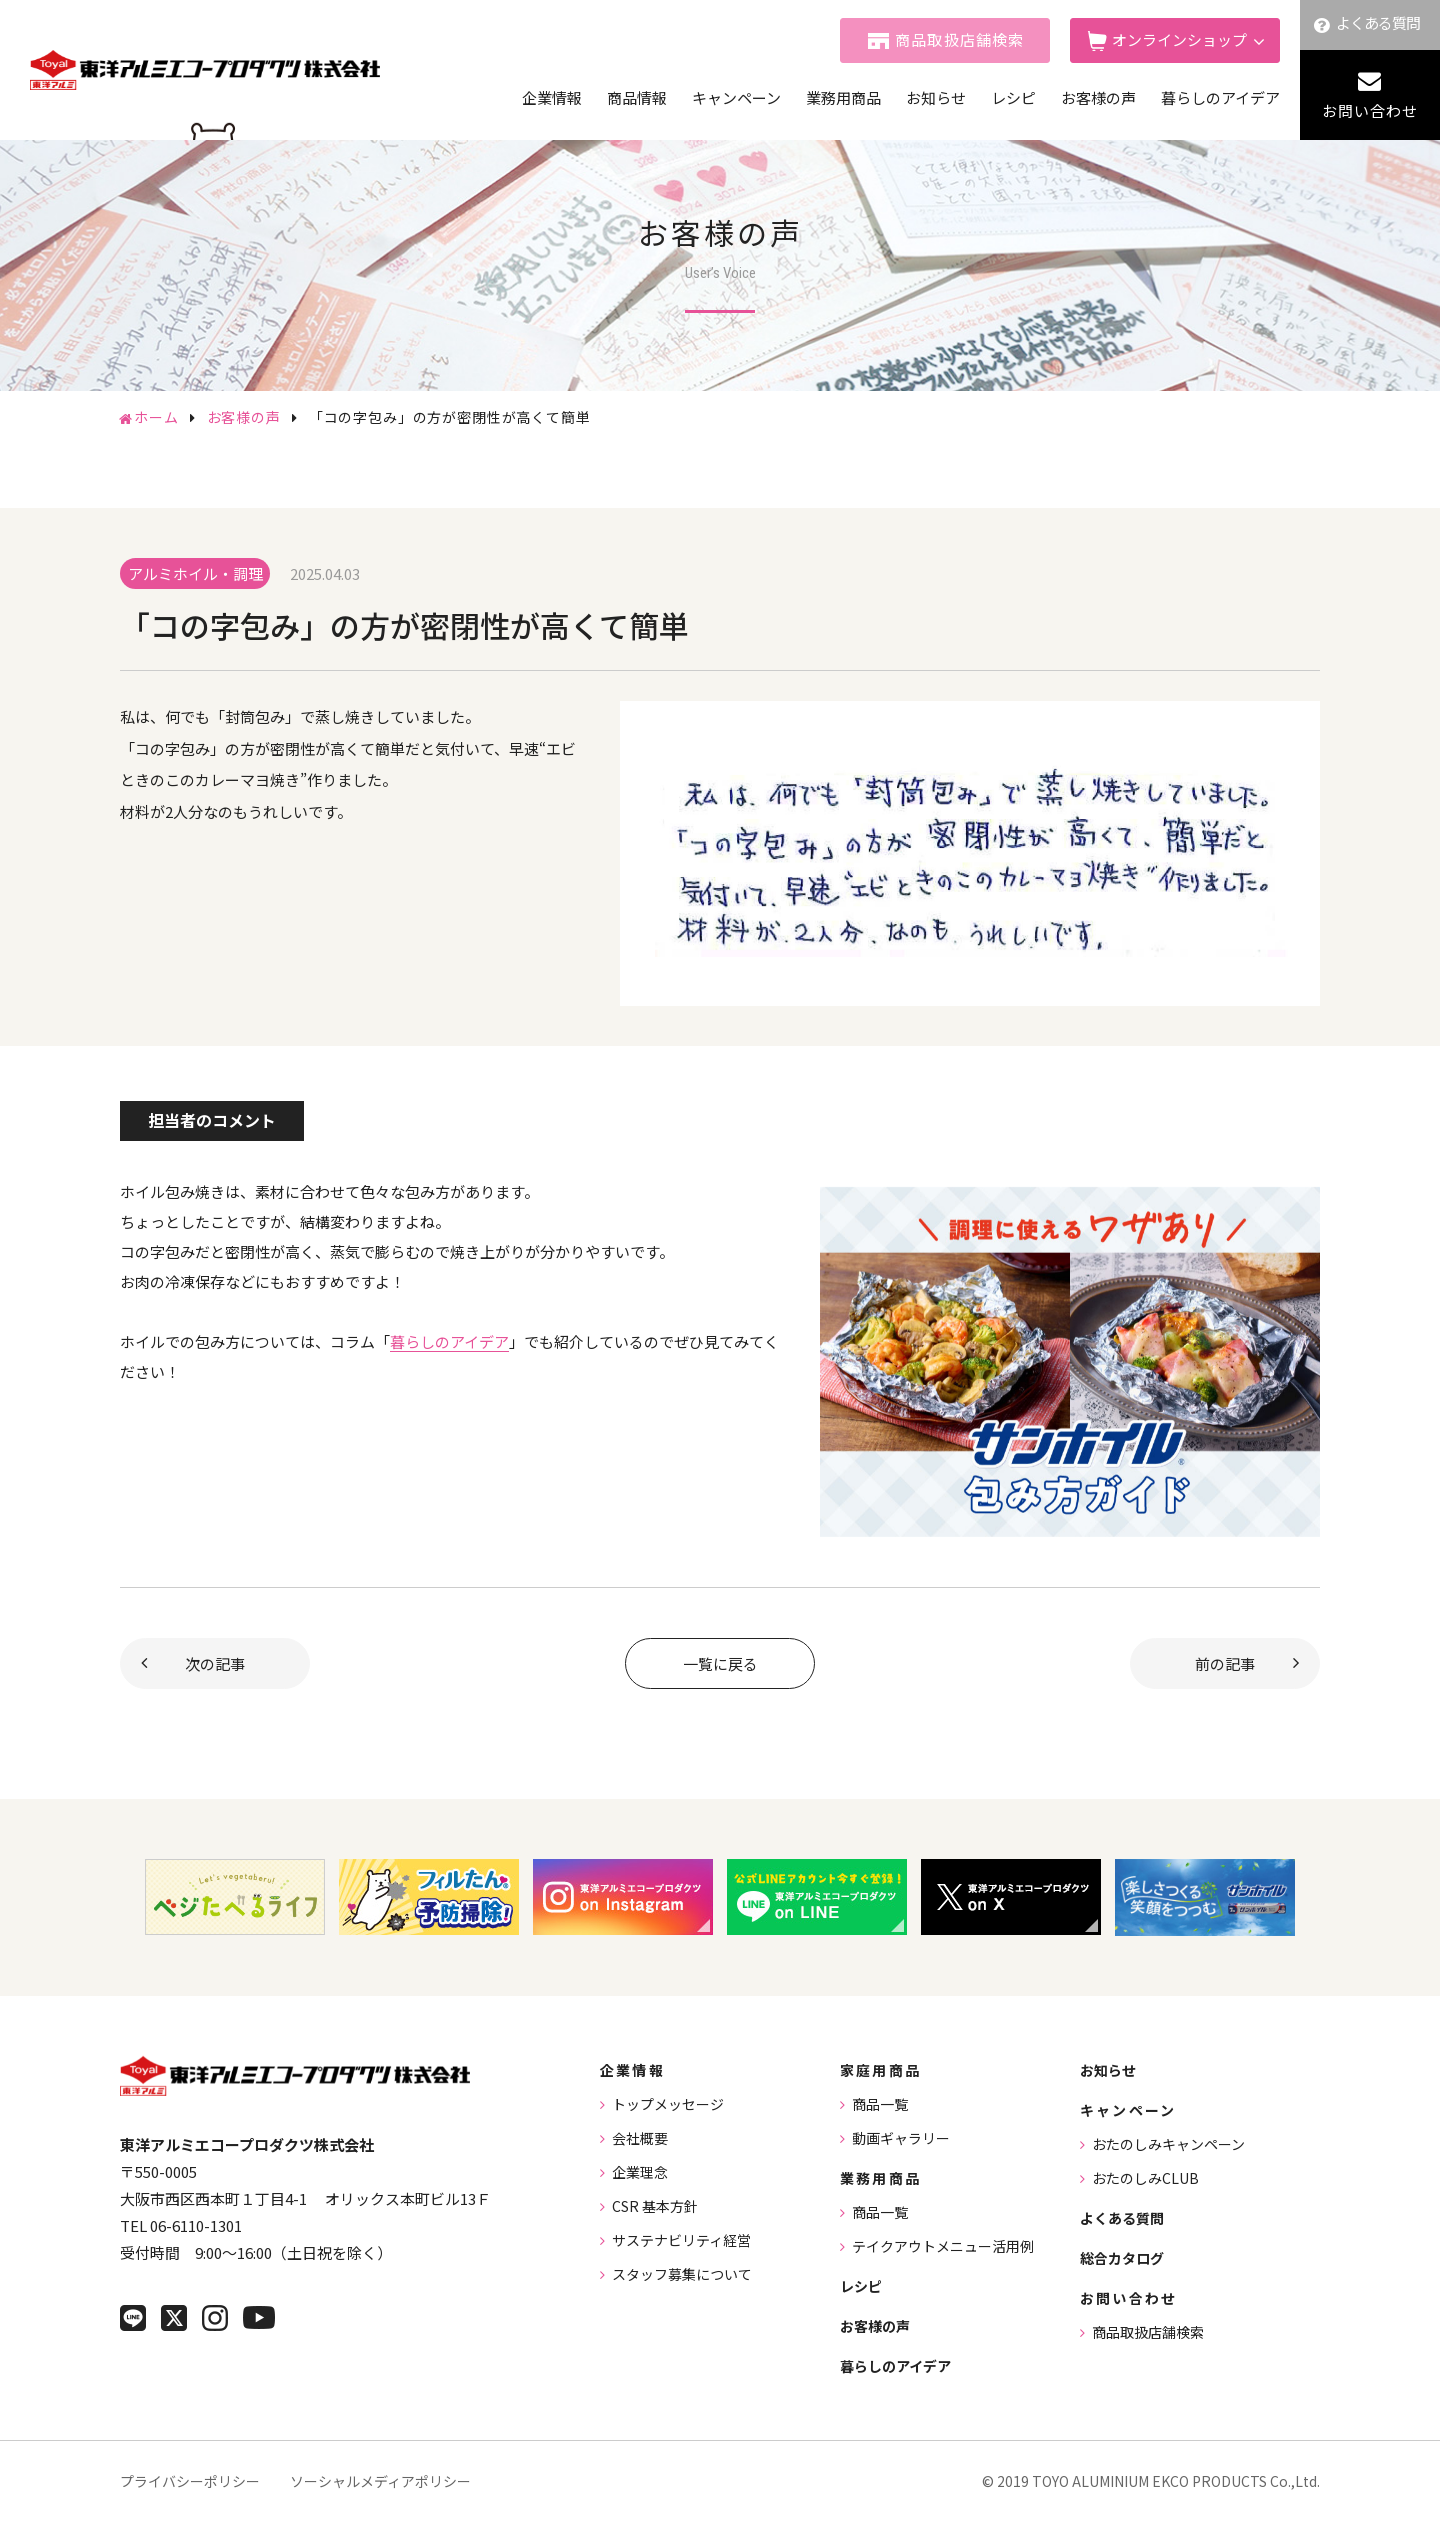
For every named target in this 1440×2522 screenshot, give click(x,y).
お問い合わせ (1370, 110)
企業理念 (640, 2172)
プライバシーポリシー (190, 2481)
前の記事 (1225, 1663)
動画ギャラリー (901, 2138)
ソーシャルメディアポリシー (380, 2481)
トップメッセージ (668, 2104)
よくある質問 (1378, 22)
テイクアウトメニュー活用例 (943, 2246)
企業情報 (552, 97)
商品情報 (637, 97)
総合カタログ (1122, 2258)
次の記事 (215, 1663)
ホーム (156, 417)
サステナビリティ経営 (681, 2240)
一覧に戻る (720, 1663)
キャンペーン (736, 97)
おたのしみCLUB (1145, 2178)
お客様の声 (1098, 97)
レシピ (1013, 97)
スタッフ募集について (682, 2274)
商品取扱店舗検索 (960, 39)
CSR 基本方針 (655, 2206)
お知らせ (936, 97)
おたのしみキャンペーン (1168, 2144)
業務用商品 (843, 97)
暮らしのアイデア (1220, 97)
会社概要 (640, 2138)
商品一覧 (880, 2104)
